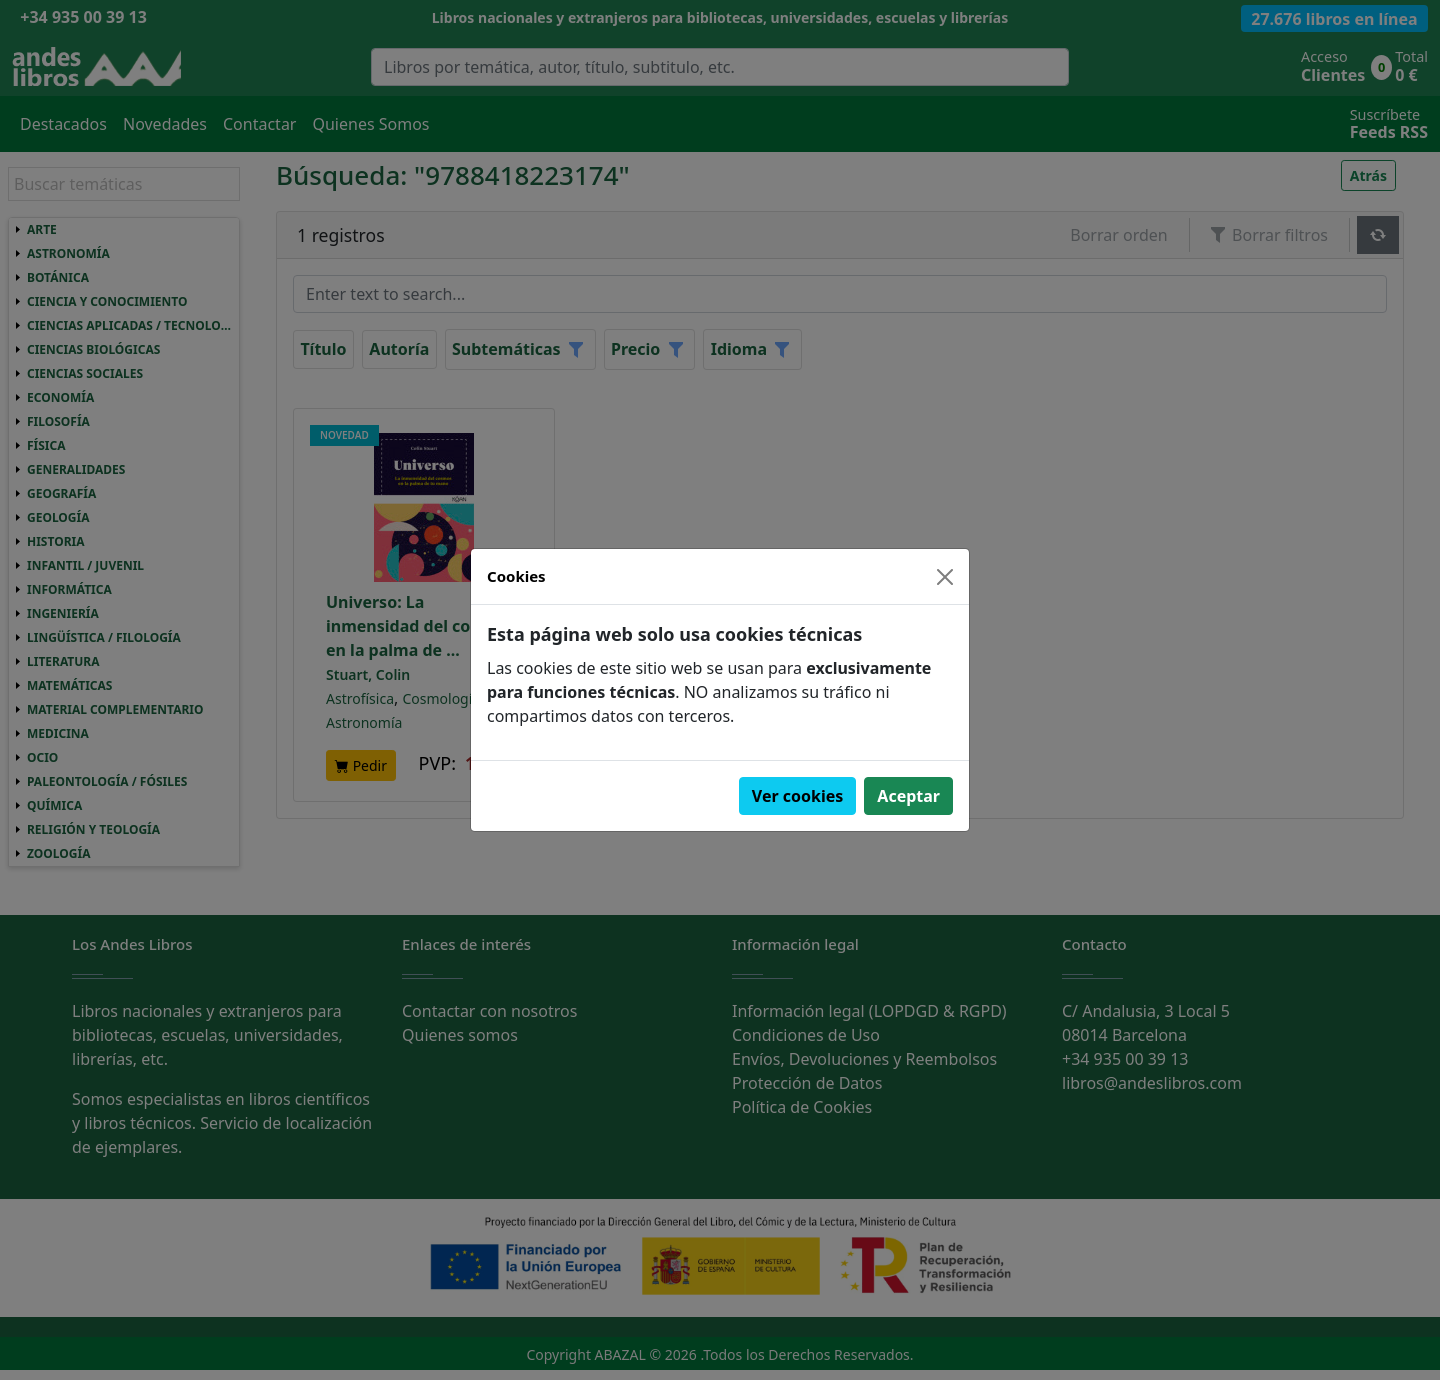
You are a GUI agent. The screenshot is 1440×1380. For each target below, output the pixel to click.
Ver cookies (798, 796)
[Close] (945, 577)
